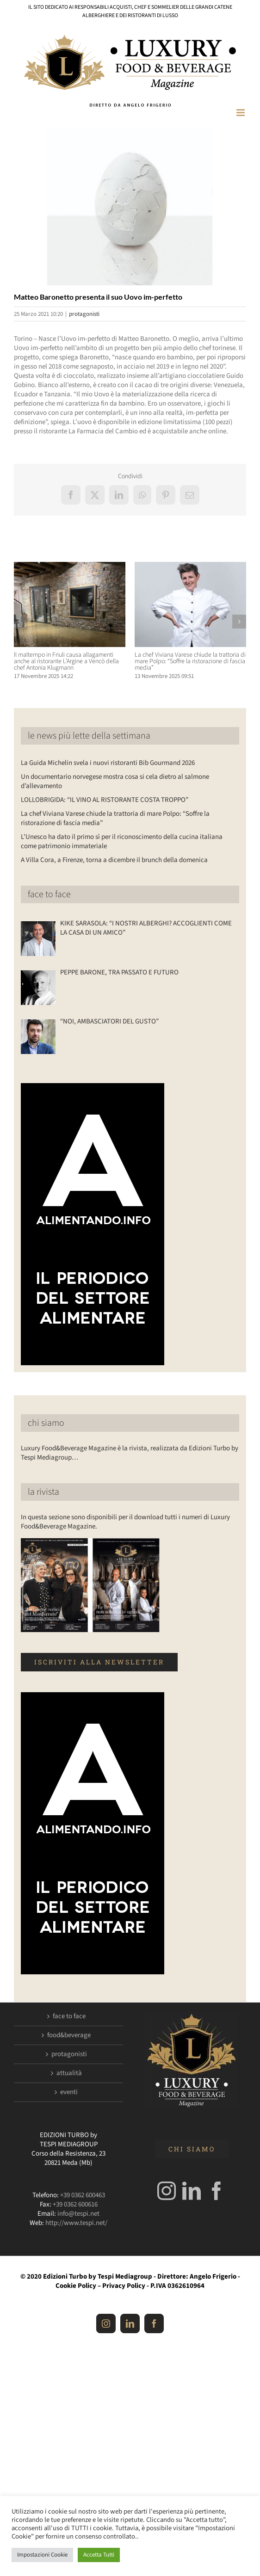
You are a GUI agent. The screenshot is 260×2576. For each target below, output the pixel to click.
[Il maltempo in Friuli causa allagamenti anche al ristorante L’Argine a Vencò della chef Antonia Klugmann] (69, 567)
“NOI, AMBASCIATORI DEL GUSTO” (109, 1021)
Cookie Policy (76, 2286)
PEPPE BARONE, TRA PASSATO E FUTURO (119, 972)
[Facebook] (216, 2191)
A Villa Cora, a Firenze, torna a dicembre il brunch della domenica (114, 860)
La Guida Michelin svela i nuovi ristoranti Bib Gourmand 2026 (108, 763)
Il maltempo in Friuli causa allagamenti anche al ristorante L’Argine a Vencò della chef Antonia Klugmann (66, 661)
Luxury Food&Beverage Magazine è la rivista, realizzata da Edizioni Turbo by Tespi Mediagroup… (129, 1452)
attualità (69, 2073)
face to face (49, 894)
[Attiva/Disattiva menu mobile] (241, 112)
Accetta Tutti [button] (98, 2555)
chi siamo (46, 1423)
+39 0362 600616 (75, 2204)
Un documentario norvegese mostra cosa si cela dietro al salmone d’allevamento (115, 781)
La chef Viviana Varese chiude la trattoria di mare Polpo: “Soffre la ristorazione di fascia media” (190, 661)
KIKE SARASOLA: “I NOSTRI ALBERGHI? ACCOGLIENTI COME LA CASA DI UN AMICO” (146, 928)
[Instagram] (166, 2191)
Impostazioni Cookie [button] (42, 2555)
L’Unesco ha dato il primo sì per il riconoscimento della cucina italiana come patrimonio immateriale (122, 841)
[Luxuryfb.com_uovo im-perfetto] (130, 206)
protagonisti (84, 314)
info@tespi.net (78, 2214)
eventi (69, 2092)
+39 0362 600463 (82, 2195)
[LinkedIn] (191, 2191)
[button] (21, 622)
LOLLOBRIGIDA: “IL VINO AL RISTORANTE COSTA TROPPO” (104, 800)
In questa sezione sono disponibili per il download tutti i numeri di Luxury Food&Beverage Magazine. (125, 1521)
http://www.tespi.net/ (76, 2223)
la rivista (43, 1491)
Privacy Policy (123, 2286)
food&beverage (69, 2035)
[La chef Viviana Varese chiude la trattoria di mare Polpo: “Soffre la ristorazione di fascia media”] (190, 567)
